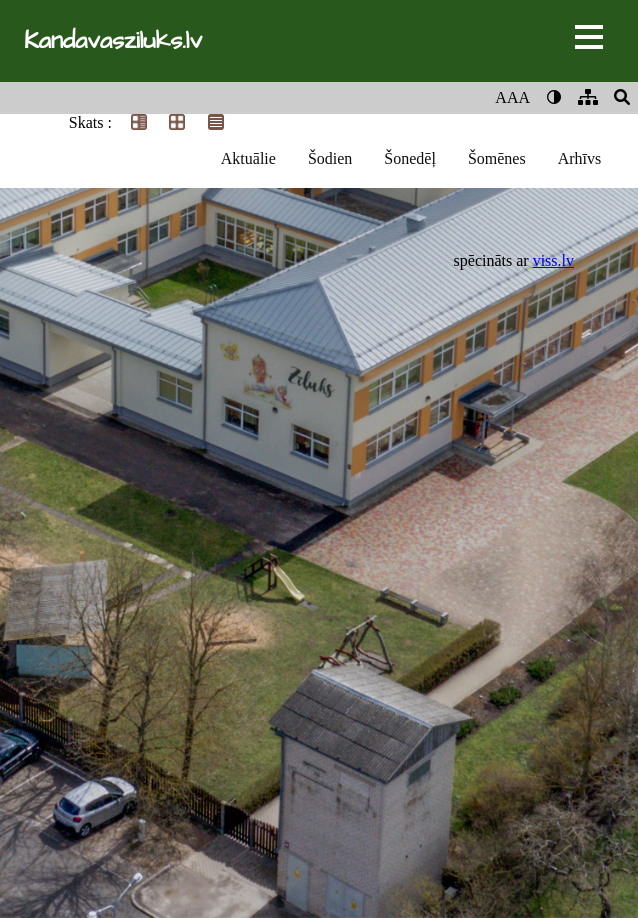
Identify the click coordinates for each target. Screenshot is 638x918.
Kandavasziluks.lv (113, 41)
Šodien (330, 158)
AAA (512, 97)
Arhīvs (580, 158)
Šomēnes (497, 158)
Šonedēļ (410, 158)
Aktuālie (248, 158)
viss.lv (553, 260)
